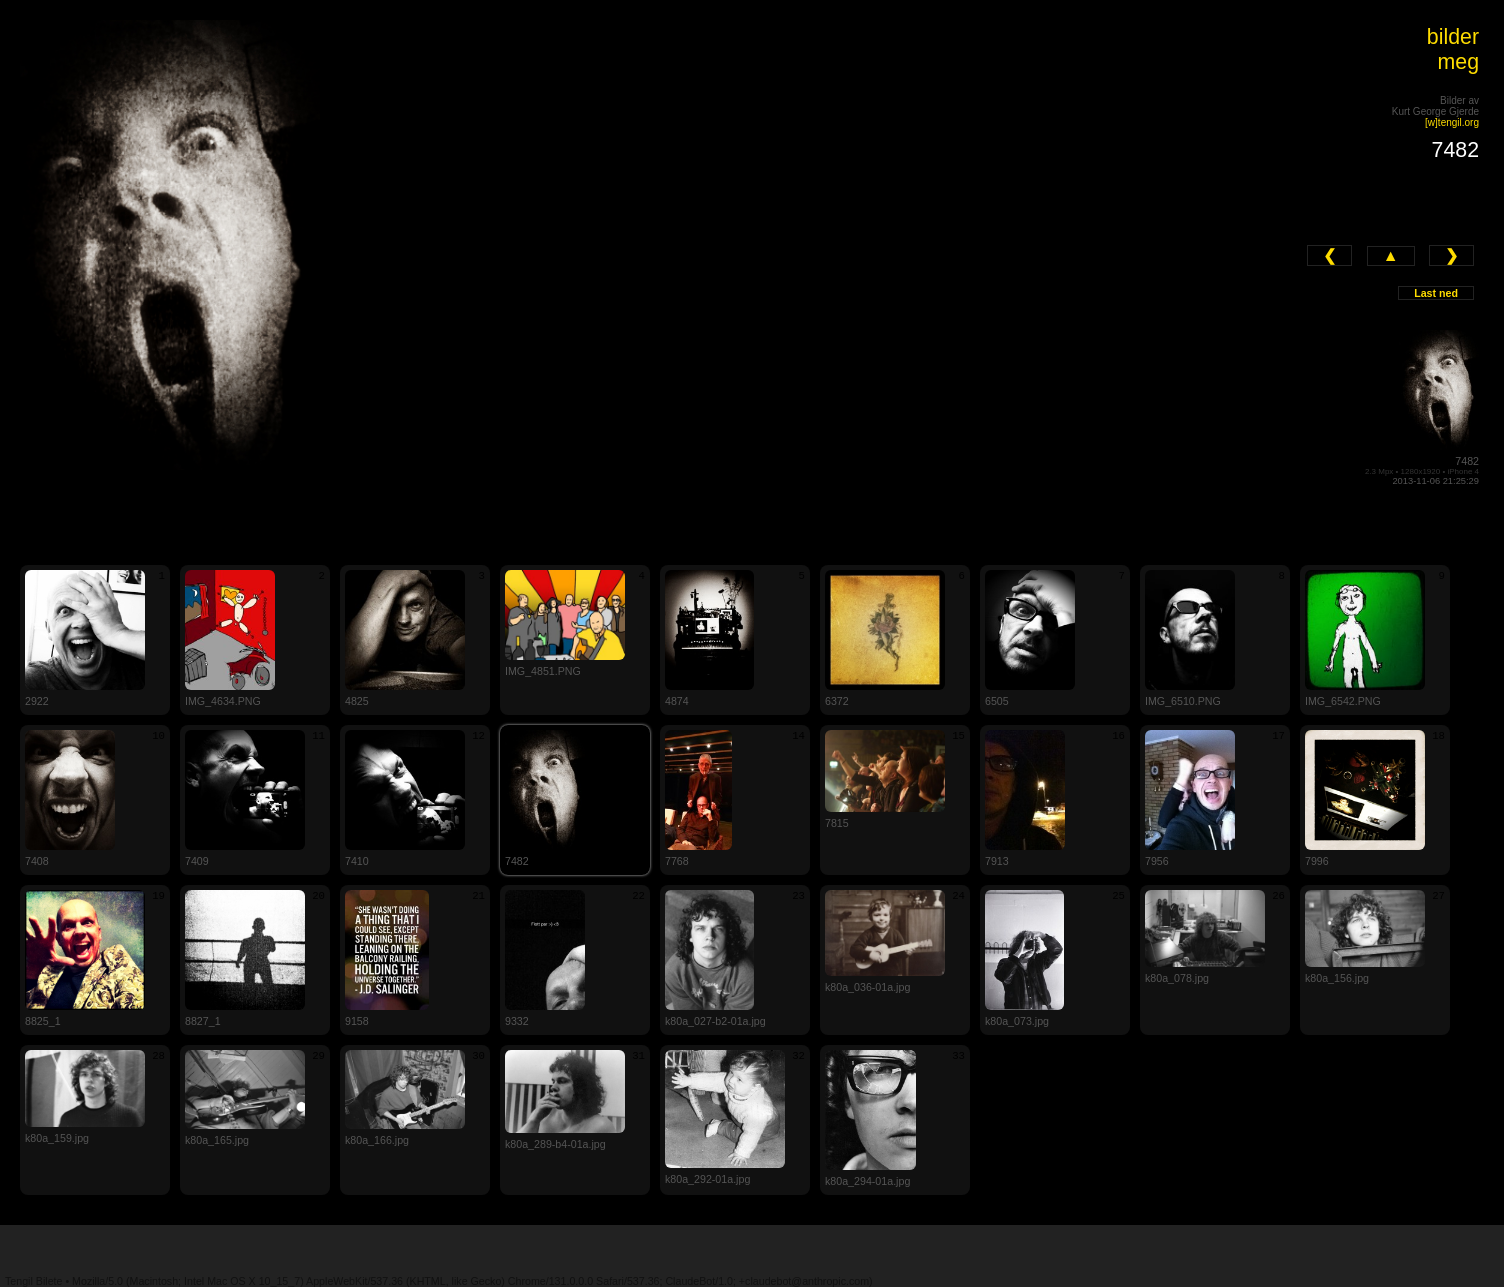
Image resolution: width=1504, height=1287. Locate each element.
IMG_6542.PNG (1343, 701)
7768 (677, 861)
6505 (997, 701)
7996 (1317, 861)
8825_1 (43, 1021)
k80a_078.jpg (1177, 978)
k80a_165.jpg (217, 1140)
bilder (1453, 37)
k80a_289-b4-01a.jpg (555, 1144)
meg (1459, 62)
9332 (517, 1021)
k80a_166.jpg (377, 1140)
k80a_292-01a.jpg (707, 1179)
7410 (357, 861)
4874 (677, 701)
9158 (357, 1021)
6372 (837, 701)
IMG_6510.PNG (1183, 701)
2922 (37, 701)
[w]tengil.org (1452, 122)
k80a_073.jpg (1017, 1021)
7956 (1157, 861)
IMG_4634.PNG (223, 701)
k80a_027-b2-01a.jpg (715, 1021)
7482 (1467, 461)
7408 (37, 861)
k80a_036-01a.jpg (867, 987)
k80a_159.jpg (57, 1138)
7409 (197, 861)
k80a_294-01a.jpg (867, 1181)
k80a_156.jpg (1337, 978)
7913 (997, 861)
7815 (837, 823)
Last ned (1436, 293)
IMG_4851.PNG (543, 671)
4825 (357, 701)
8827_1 (203, 1021)
